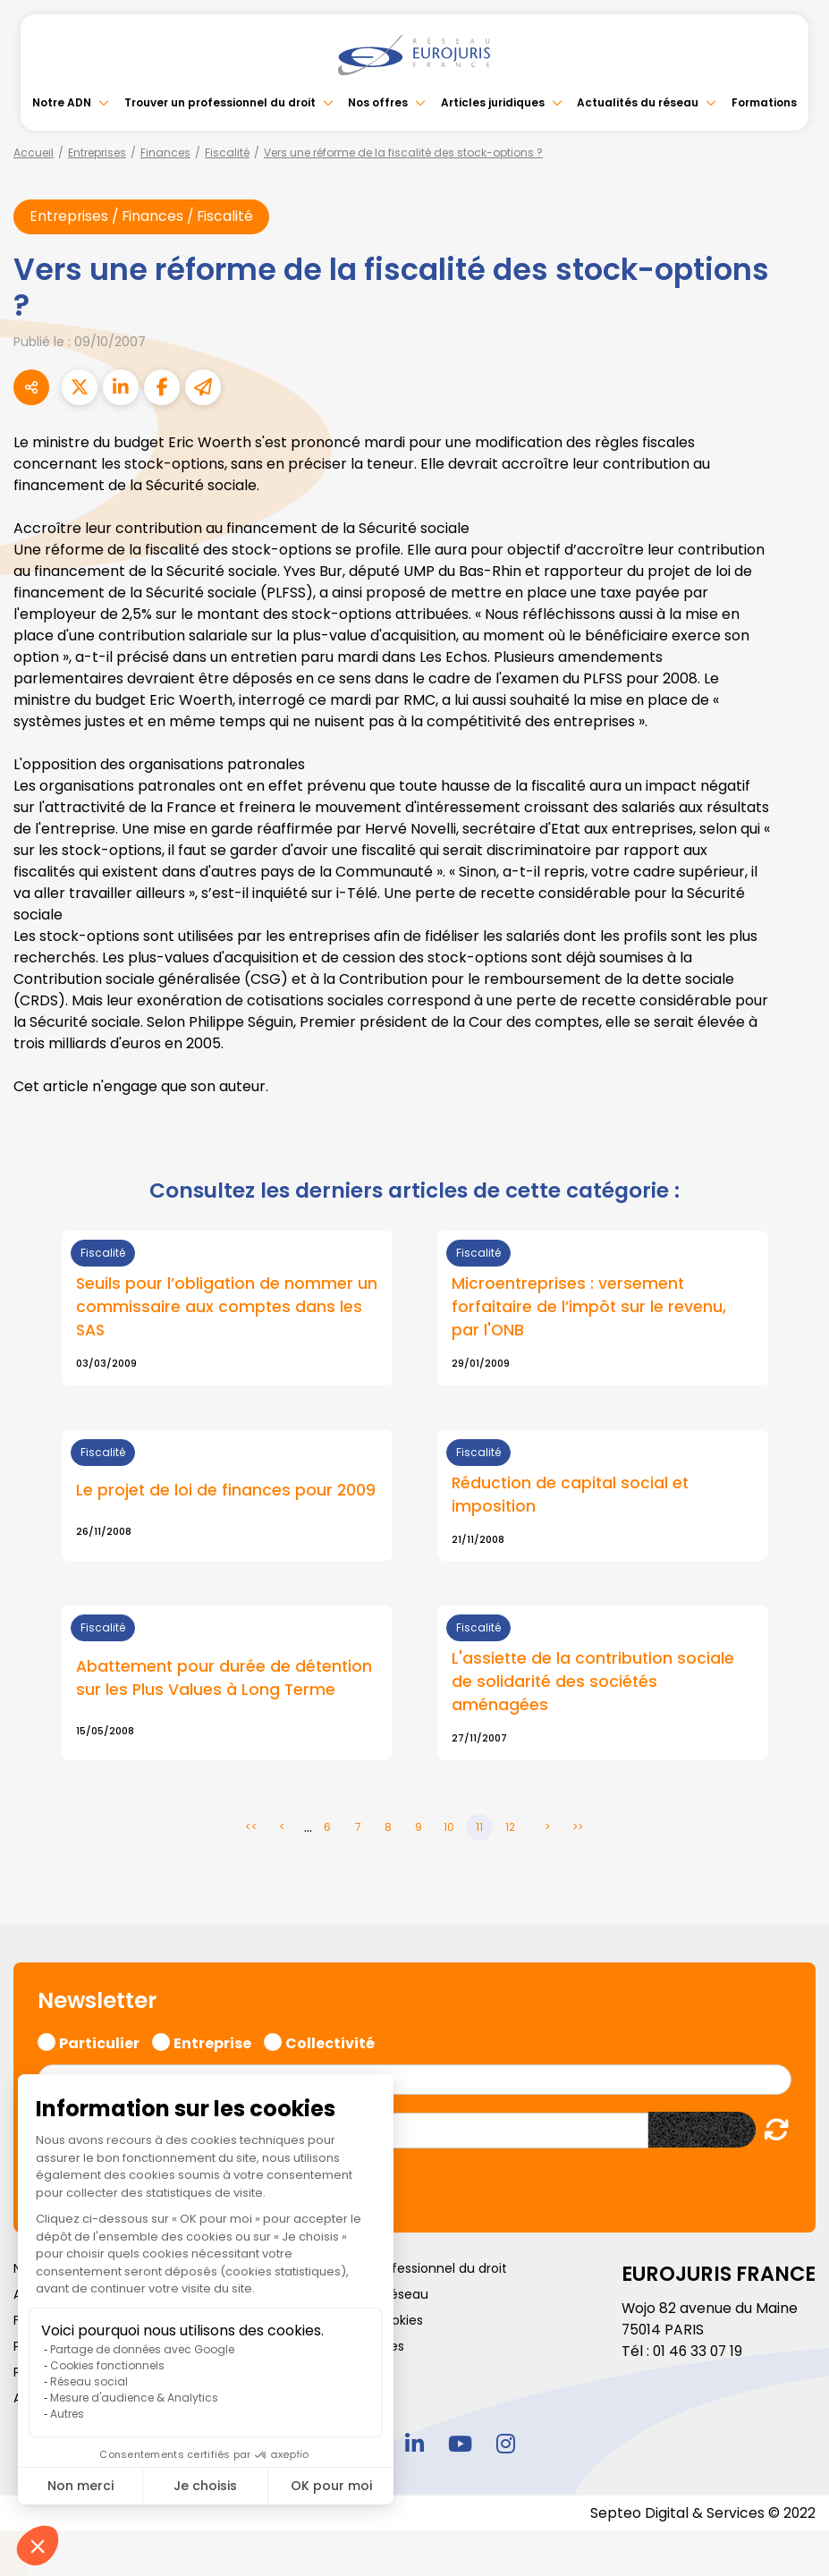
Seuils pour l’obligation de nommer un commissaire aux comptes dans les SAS (218, 1307)
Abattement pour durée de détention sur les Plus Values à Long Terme (226, 1679)
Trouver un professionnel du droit (220, 102)
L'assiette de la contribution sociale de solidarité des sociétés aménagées (595, 1683)
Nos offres (378, 102)
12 (510, 1829)
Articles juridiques (493, 102)
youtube (460, 2446)
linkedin (415, 2446)
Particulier (99, 2044)
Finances (165, 152)
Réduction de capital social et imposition (572, 1495)
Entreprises (97, 152)
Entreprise (212, 2044)
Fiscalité (227, 152)
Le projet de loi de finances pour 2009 (226, 1492)
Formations (764, 102)
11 (479, 1829)
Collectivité (330, 2044)
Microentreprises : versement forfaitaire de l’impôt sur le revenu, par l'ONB (590, 1307)
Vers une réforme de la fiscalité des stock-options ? (403, 152)
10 (449, 1829)
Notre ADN (61, 102)
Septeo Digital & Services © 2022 (702, 2515)
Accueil (33, 152)
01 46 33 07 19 (699, 2353)
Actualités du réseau (637, 102)
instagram (506, 2446)
